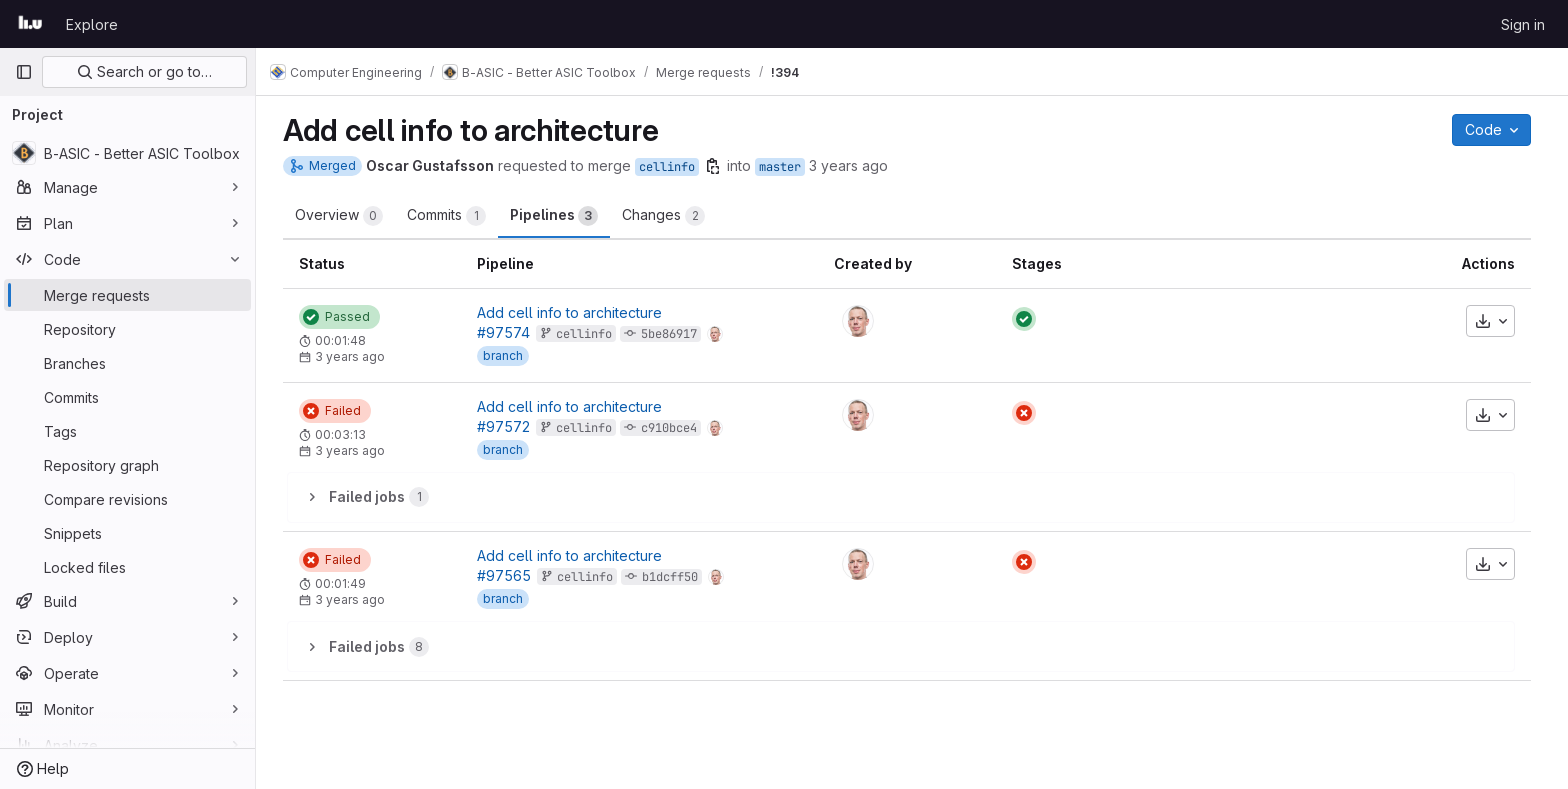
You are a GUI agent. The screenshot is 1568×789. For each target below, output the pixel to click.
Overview (344, 216)
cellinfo (672, 167)
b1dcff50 (675, 577)
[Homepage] (30, 24)
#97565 (509, 575)
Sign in (1523, 24)
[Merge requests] (127, 295)
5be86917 (674, 334)
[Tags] (127, 431)
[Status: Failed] (340, 411)
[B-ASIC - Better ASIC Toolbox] (127, 153)
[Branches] (127, 363)
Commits (451, 216)
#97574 (508, 332)
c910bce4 (674, 428)
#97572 (508, 426)
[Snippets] (127, 533)
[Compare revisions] (127, 499)
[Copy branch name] (718, 166)
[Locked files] (127, 567)
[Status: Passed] (344, 317)
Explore (92, 24)
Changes (668, 216)
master (785, 167)
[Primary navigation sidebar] (24, 72)
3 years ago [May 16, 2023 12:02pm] (853, 165)
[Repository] (127, 329)
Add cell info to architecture (574, 312)
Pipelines (559, 216)
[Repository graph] (127, 465)
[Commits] (127, 397)
